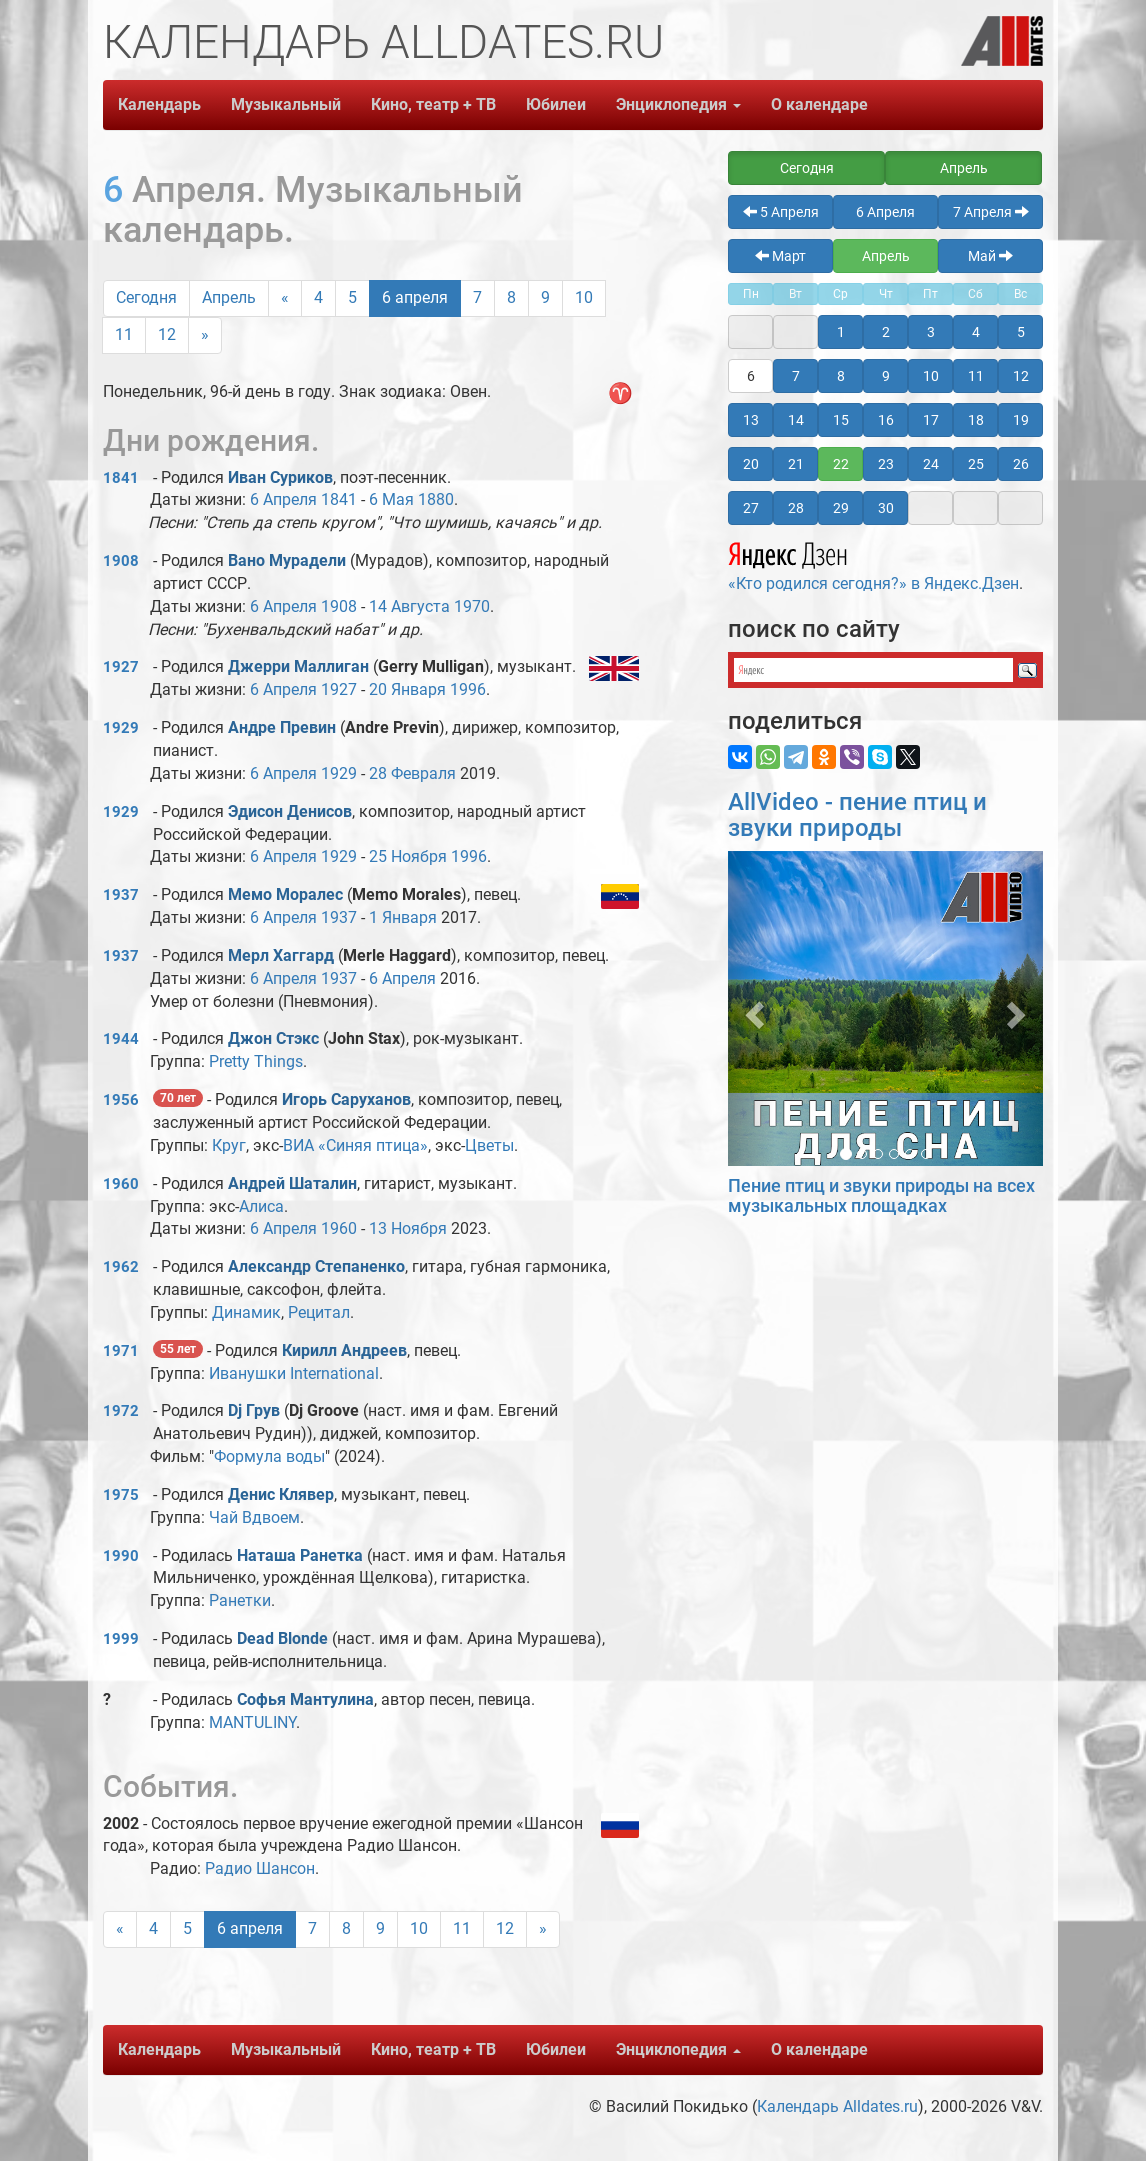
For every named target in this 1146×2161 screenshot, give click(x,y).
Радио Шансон (260, 1868)
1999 (121, 1639)
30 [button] (886, 508)
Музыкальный (286, 104)
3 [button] (931, 332)
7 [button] (796, 376)
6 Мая (391, 499)
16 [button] (886, 420)
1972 (121, 1411)
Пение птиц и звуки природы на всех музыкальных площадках (881, 1195)
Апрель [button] (964, 168)
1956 (121, 1100)
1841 (121, 478)
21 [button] (796, 464)
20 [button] (751, 464)
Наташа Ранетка (300, 1555)
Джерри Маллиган (298, 666)
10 (584, 297)
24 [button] (931, 464)
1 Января (403, 917)
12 (167, 334)
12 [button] (1021, 376)
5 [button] (1021, 332)
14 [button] (796, 420)
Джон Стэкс (273, 1038)
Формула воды (269, 1456)
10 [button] (931, 376)
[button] (751, 1008)
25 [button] (976, 464)
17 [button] (931, 420)
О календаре (819, 104)
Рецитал (319, 1312)
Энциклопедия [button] (678, 104)
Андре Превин (282, 727)
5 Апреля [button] (781, 212)
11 (124, 334)
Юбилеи (556, 104)
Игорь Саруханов (346, 1099)
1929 (121, 728)
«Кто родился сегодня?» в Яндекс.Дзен (873, 564)
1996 (468, 689)
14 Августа (409, 606)
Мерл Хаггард (281, 955)
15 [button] (841, 420)
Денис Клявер (281, 1494)
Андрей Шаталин (292, 1183)
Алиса (261, 1206)
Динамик (246, 1312)
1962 (121, 1267)
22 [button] (841, 464)
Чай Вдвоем (254, 1517)
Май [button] (990, 256)
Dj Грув (254, 1410)
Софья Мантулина (305, 1699)
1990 (121, 1556)
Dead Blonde (282, 1638)
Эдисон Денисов (290, 811)
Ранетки (240, 1600)
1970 (472, 606)
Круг (229, 1145)
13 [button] (751, 420)
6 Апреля (283, 499)
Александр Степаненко (316, 1266)
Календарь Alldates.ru (837, 2106)
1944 (121, 1039)
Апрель (229, 297)
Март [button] (780, 256)
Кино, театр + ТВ (433, 104)
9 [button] (886, 376)
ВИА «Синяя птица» (355, 1145)
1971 (121, 1351)
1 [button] (841, 332)
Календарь (159, 104)
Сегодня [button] (807, 168)
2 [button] (886, 332)
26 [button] (1021, 464)
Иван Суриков (280, 477)
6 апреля (415, 297)
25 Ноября (408, 856)
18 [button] (976, 420)
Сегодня (146, 297)
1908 (121, 561)
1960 (121, 1184)
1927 (121, 667)
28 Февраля (412, 773)
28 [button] (796, 508)
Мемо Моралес (285, 894)
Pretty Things (256, 1061)
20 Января (407, 689)
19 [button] (1021, 420)
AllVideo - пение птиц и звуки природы (857, 815)
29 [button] (841, 508)
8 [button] (841, 376)
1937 (121, 895)
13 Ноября (408, 1228)
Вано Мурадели (287, 560)
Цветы (489, 1145)
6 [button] (751, 376)
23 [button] (886, 464)
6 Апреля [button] (885, 212)
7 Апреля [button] (991, 212)
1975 (121, 1495)
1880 (436, 499)
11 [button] (976, 376)
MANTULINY (252, 1722)
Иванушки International (294, 1373)
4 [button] (976, 332)
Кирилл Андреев (344, 1350)
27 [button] (751, 508)
